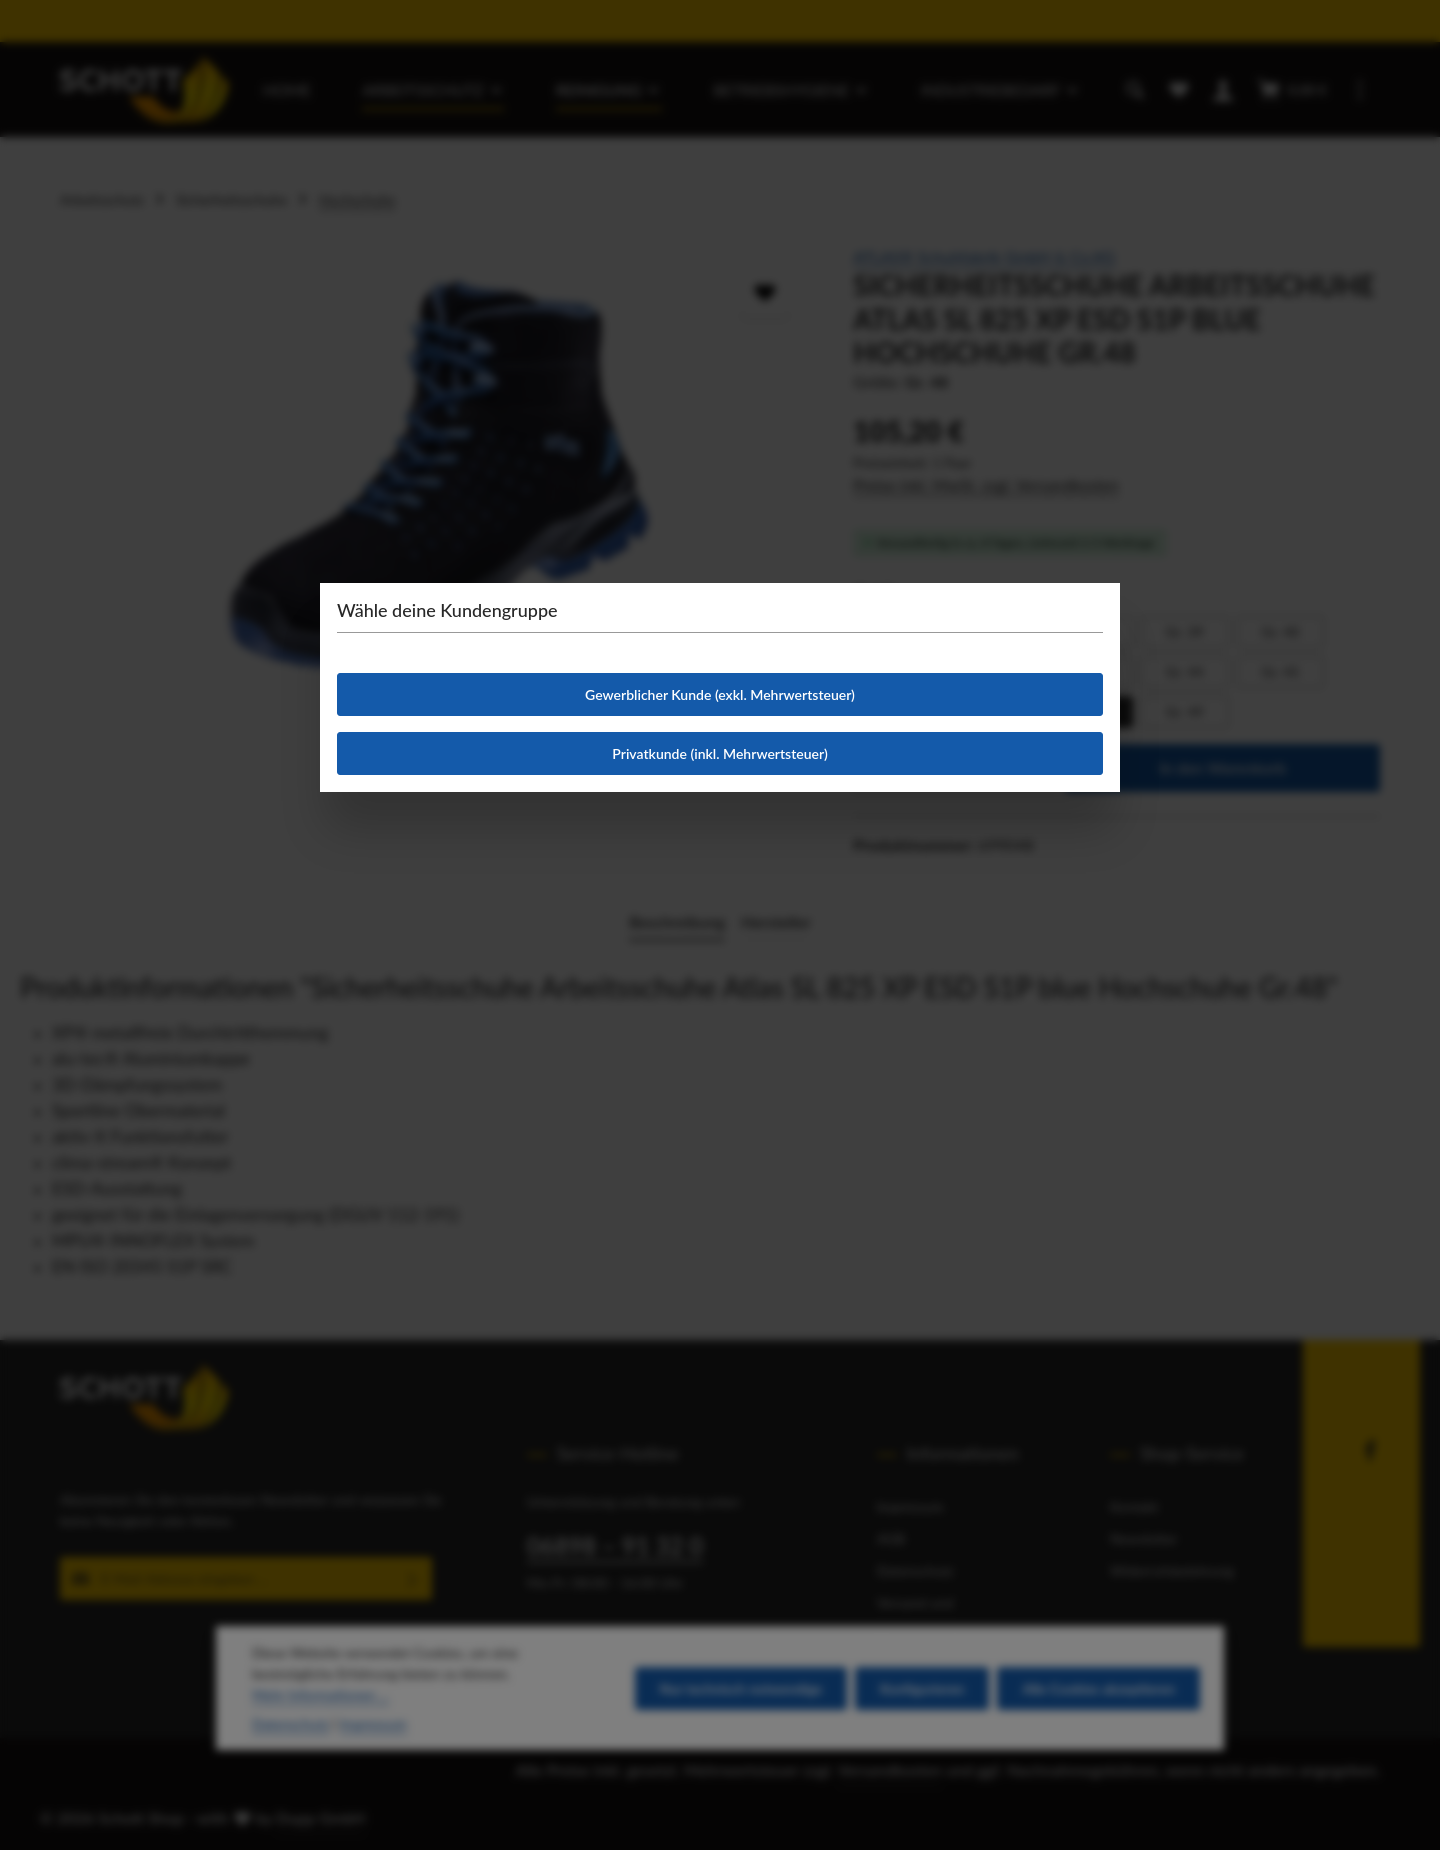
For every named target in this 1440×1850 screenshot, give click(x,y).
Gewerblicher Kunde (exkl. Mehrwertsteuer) (720, 694)
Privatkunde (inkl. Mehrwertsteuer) (719, 753)
